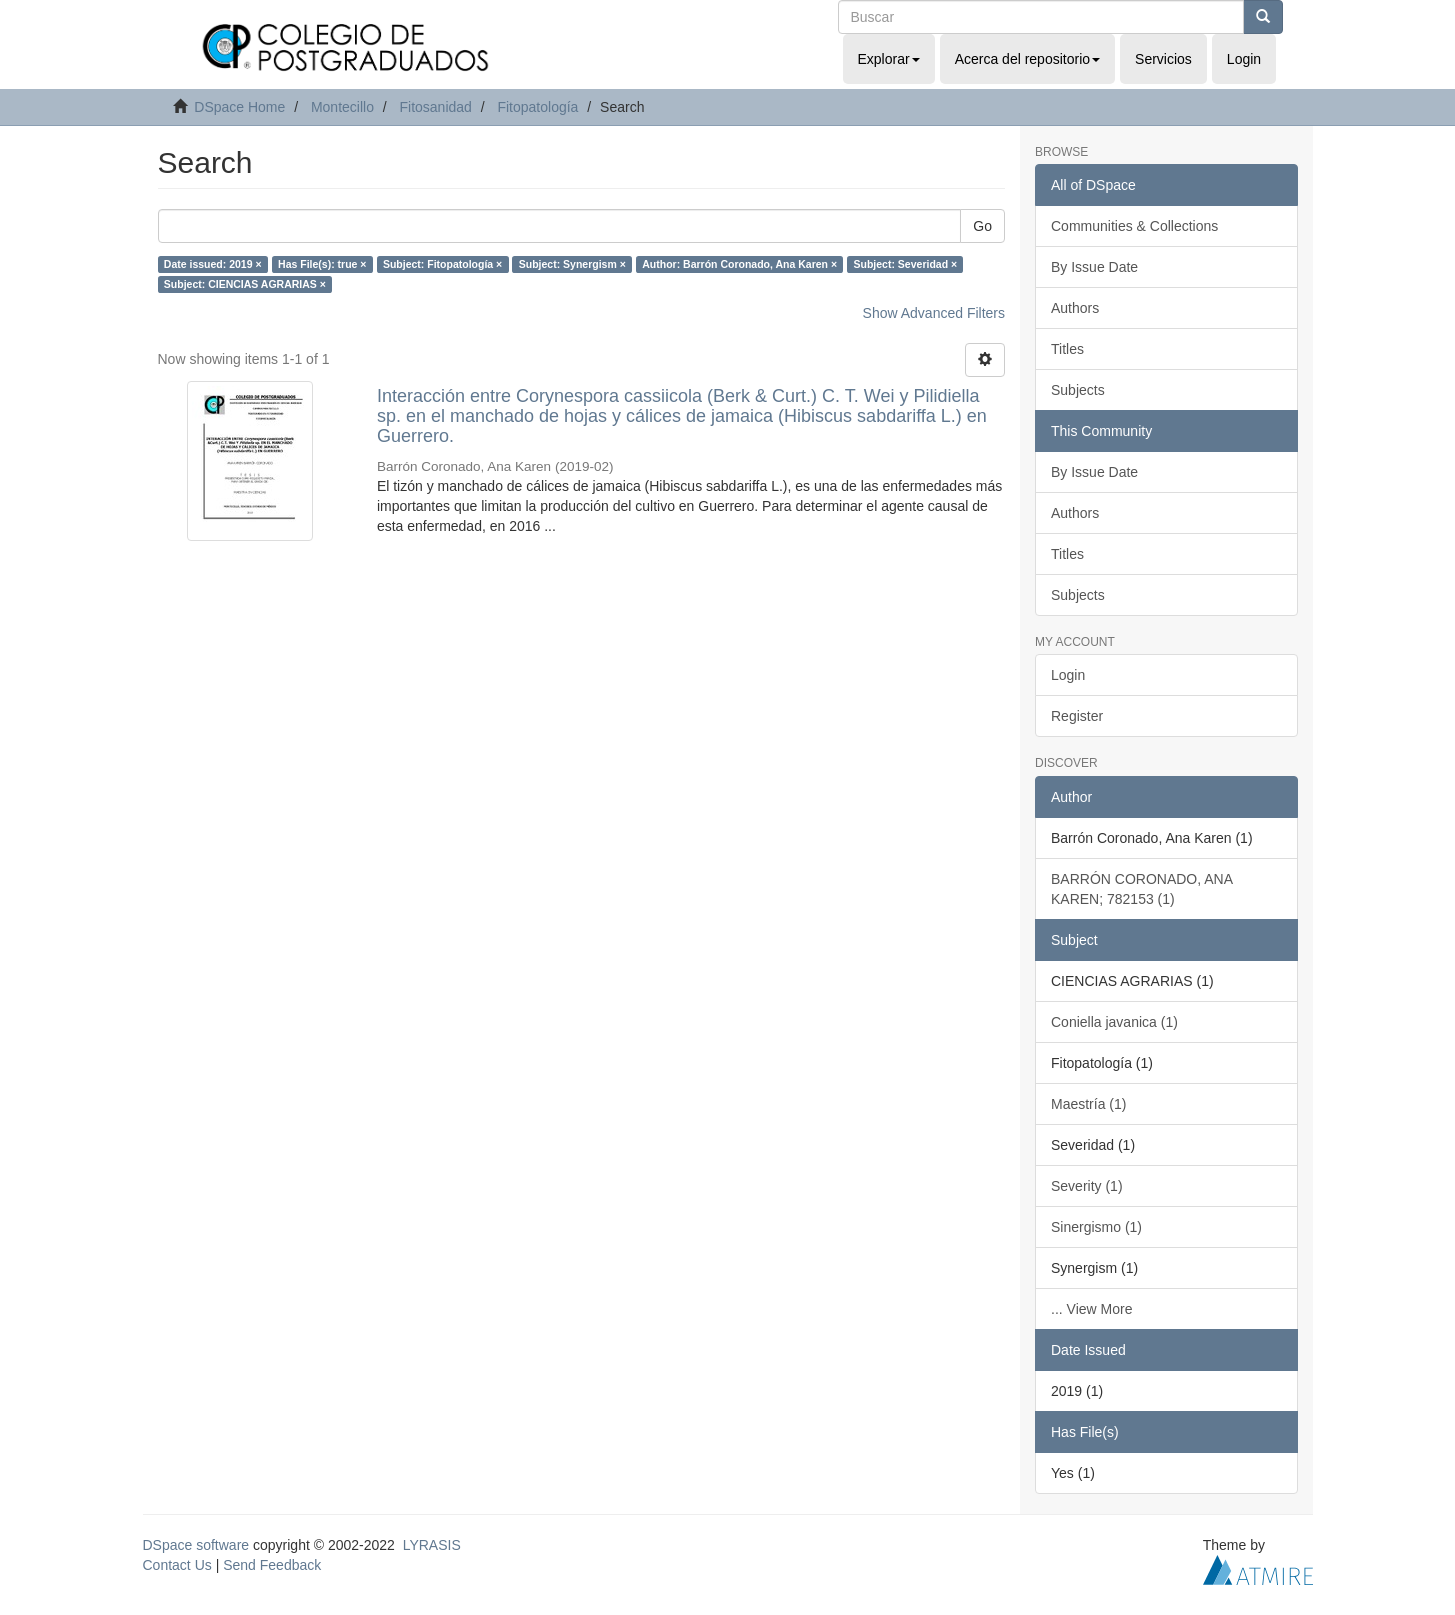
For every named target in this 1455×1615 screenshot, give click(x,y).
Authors (1075, 308)
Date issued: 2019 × (213, 264)
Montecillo (342, 107)
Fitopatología (537, 107)
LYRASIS (432, 1545)
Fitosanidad (435, 107)
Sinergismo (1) (1096, 1227)
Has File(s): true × (322, 264)
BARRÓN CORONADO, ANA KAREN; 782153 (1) (1142, 889)
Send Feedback (272, 1565)
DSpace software (196, 1545)
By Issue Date (1094, 267)
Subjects (1078, 390)
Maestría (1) (1088, 1104)
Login (1068, 675)
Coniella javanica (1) (1114, 1022)
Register (1077, 716)
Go (982, 226)
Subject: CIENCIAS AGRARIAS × (245, 284)
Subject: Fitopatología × (442, 264)
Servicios (1163, 59)
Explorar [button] (889, 59)
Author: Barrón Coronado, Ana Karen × (739, 264)
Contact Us (177, 1565)
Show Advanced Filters (934, 313)
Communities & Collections (1134, 226)
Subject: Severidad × (906, 264)
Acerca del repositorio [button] (1027, 59)
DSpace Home (239, 107)
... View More (1091, 1309)
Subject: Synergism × (572, 264)
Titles (1067, 349)
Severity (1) (1087, 1186)
